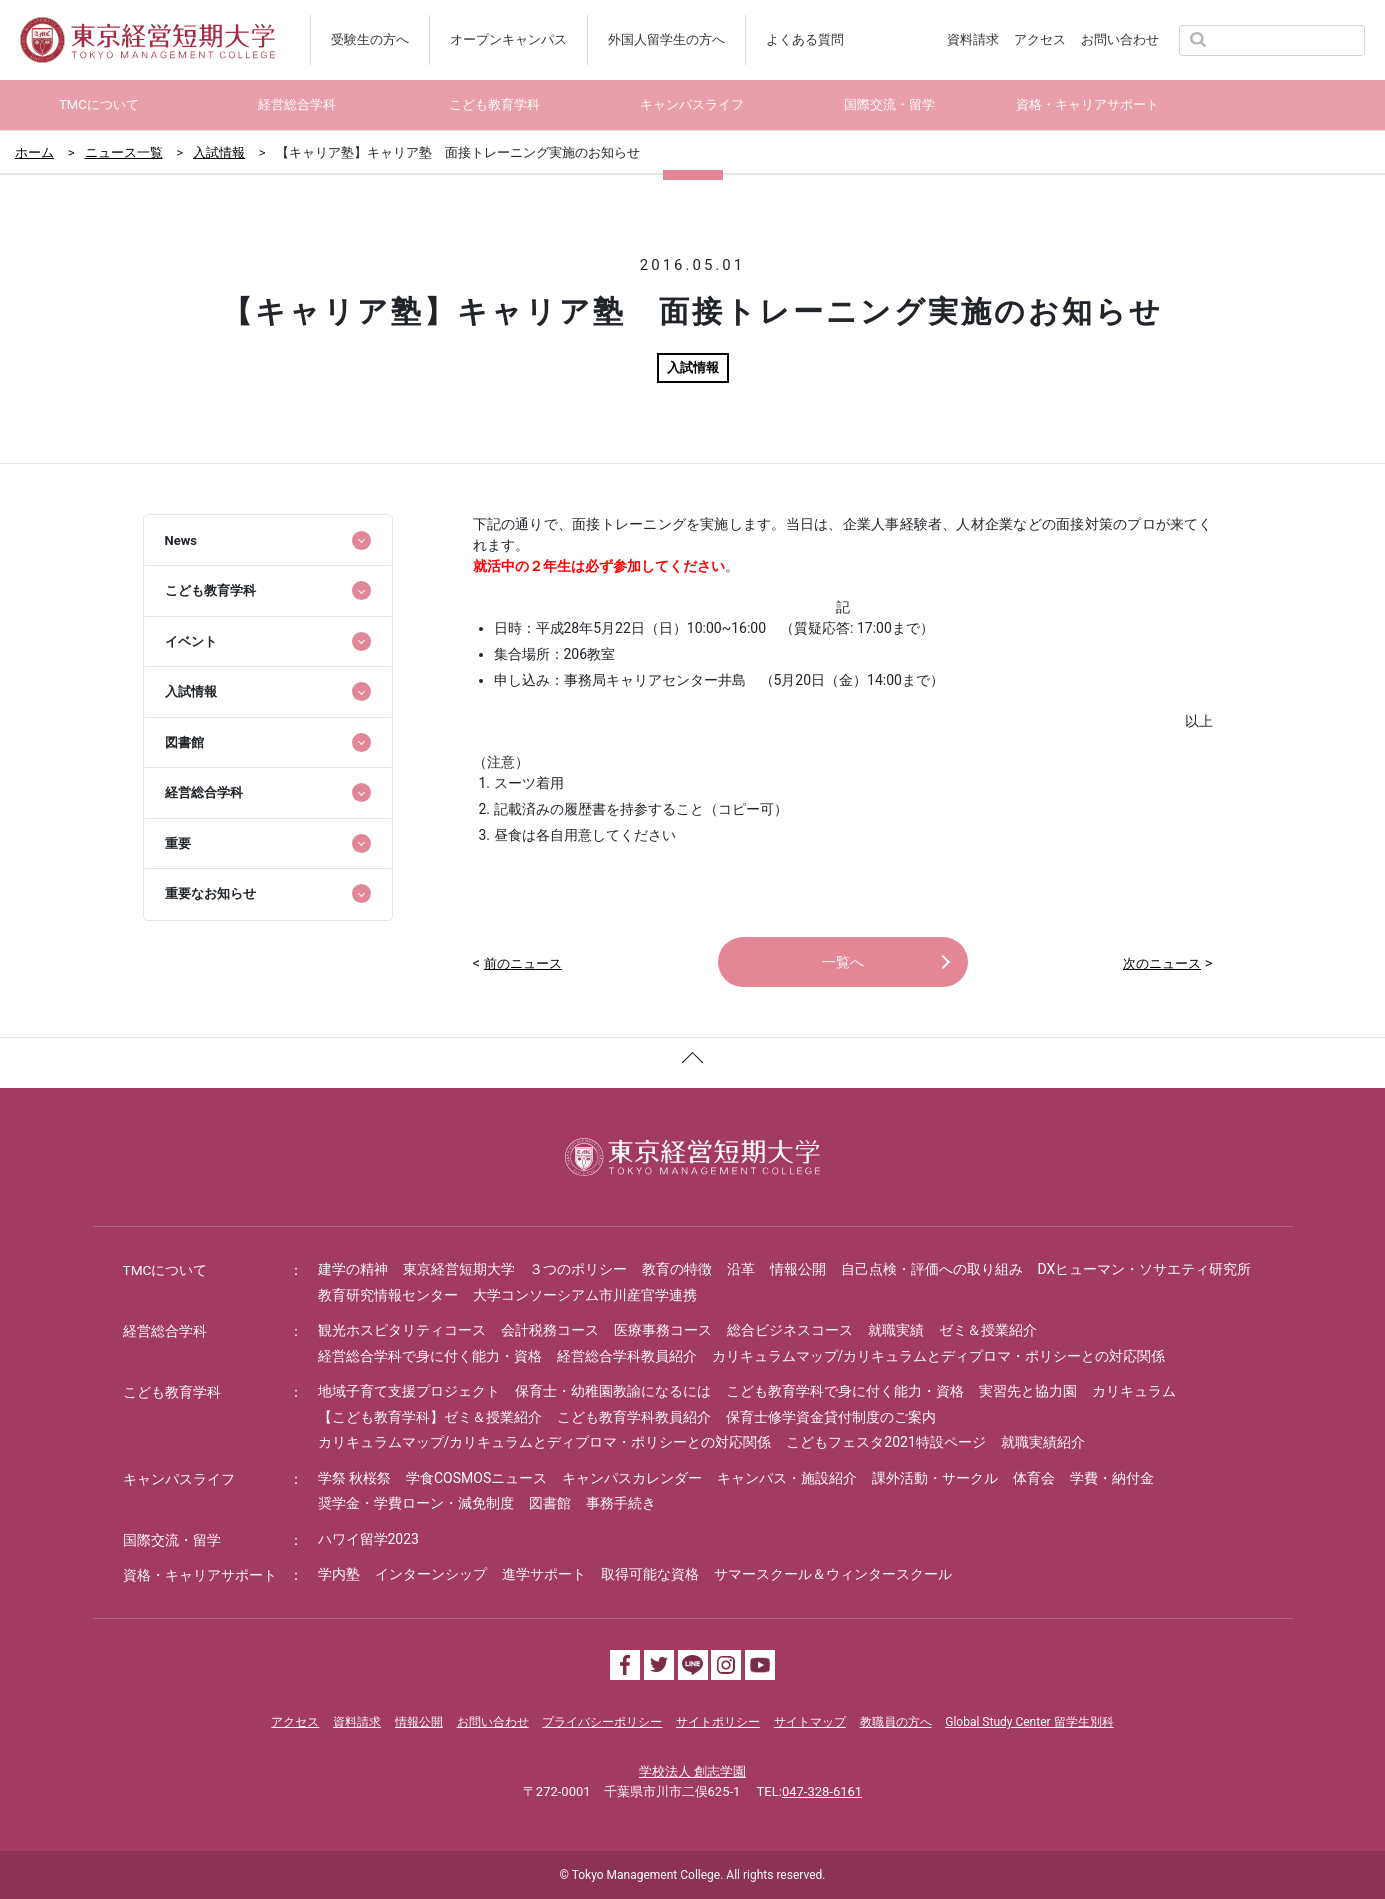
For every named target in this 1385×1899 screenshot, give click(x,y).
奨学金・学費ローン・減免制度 (416, 1503)
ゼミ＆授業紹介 (988, 1330)
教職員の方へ (896, 1722)
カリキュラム (1134, 1391)
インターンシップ (431, 1574)
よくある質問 (805, 39)
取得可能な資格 (650, 1574)
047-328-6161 (822, 1791)
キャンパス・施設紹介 (787, 1478)
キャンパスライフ (179, 1479)
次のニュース (1162, 963)
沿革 (741, 1269)
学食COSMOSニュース (476, 1478)
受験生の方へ (370, 39)
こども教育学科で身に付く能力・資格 (845, 1391)
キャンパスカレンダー (632, 1478)
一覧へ (843, 962)
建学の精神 (353, 1269)
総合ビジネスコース (790, 1330)
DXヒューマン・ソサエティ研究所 (1145, 1269)
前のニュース (523, 963)
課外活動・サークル (935, 1478)
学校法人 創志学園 (692, 1771)
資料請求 (973, 39)
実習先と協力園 (1028, 1391)
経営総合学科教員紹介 (627, 1356)
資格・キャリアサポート (200, 1575)
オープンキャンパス (508, 39)
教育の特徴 (677, 1269)
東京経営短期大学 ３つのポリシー (515, 1269)
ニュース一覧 (124, 152)
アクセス (1040, 39)
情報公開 (798, 1269)
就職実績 (896, 1330)
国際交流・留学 (172, 1540)
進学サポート (544, 1574)
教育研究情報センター (388, 1295)
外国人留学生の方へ (666, 39)
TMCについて (166, 1270)
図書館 (550, 1503)
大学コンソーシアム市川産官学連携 (585, 1295)
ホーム (34, 152)
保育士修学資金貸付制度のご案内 (831, 1417)
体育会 (1034, 1478)
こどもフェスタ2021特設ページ (885, 1442)
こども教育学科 (172, 1392)
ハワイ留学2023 (368, 1539)
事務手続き (621, 1503)
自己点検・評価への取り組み (932, 1269)
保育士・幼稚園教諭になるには (613, 1391)
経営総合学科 (165, 1331)
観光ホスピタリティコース (402, 1330)
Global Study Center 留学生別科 (1029, 1722)
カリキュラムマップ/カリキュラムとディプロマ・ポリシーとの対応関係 (939, 1356)
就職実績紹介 (1043, 1442)
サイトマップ (810, 1722)
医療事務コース (663, 1330)
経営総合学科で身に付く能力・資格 (430, 1356)
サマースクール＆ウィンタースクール (833, 1574)
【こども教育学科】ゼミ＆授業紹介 (430, 1417)
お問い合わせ (1120, 39)
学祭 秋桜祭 (354, 1478)
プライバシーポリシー (602, 1722)
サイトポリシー (718, 1722)
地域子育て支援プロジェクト (409, 1391)
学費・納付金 (1112, 1478)
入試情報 (219, 152)
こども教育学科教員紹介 (634, 1417)
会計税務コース (550, 1330)
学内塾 (339, 1574)
